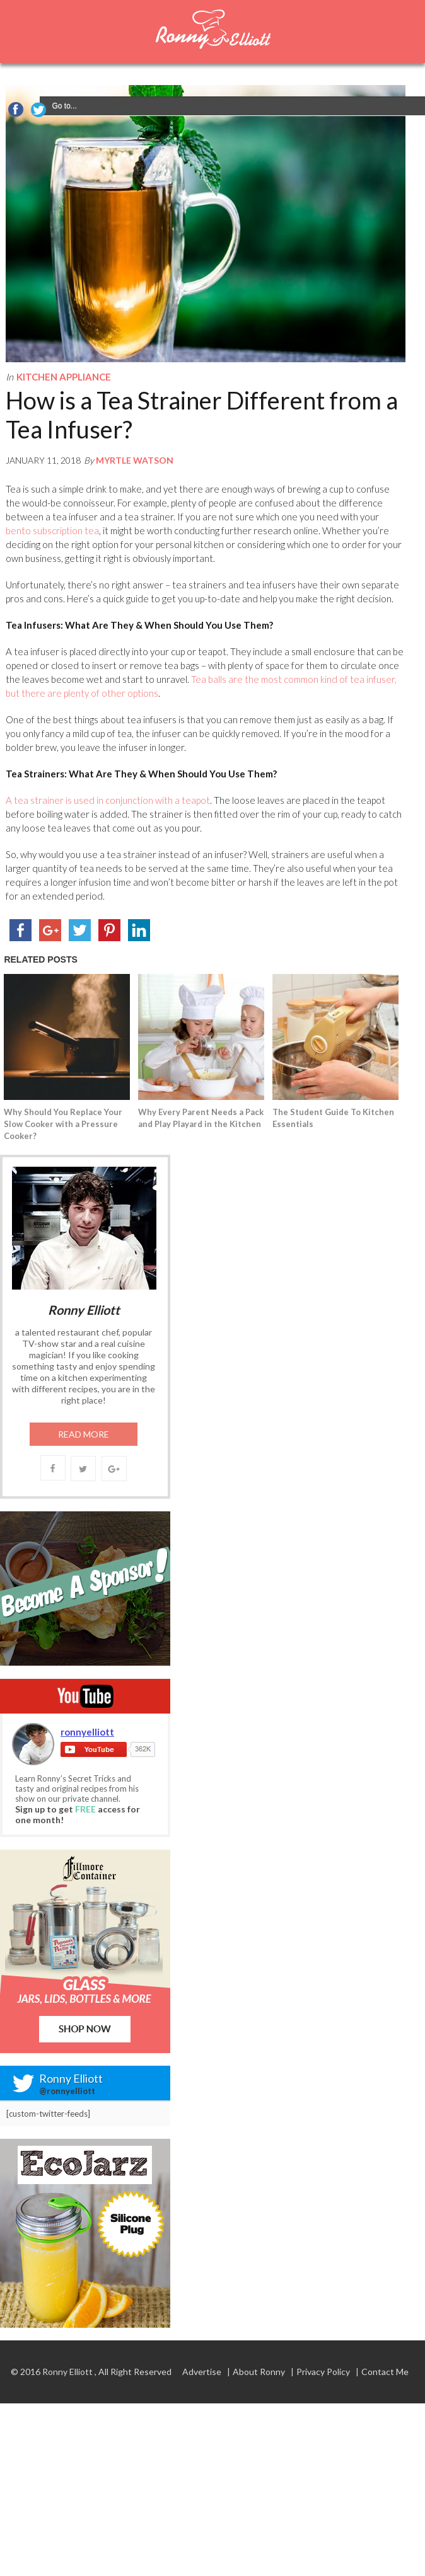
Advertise (201, 2371)
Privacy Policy (323, 2371)
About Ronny (259, 2371)
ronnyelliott (87, 1731)
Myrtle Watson (134, 460)
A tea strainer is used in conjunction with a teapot (108, 800)
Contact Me (385, 2371)
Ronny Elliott (67, 2371)
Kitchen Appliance (63, 376)
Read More (83, 1434)
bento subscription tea (52, 530)
